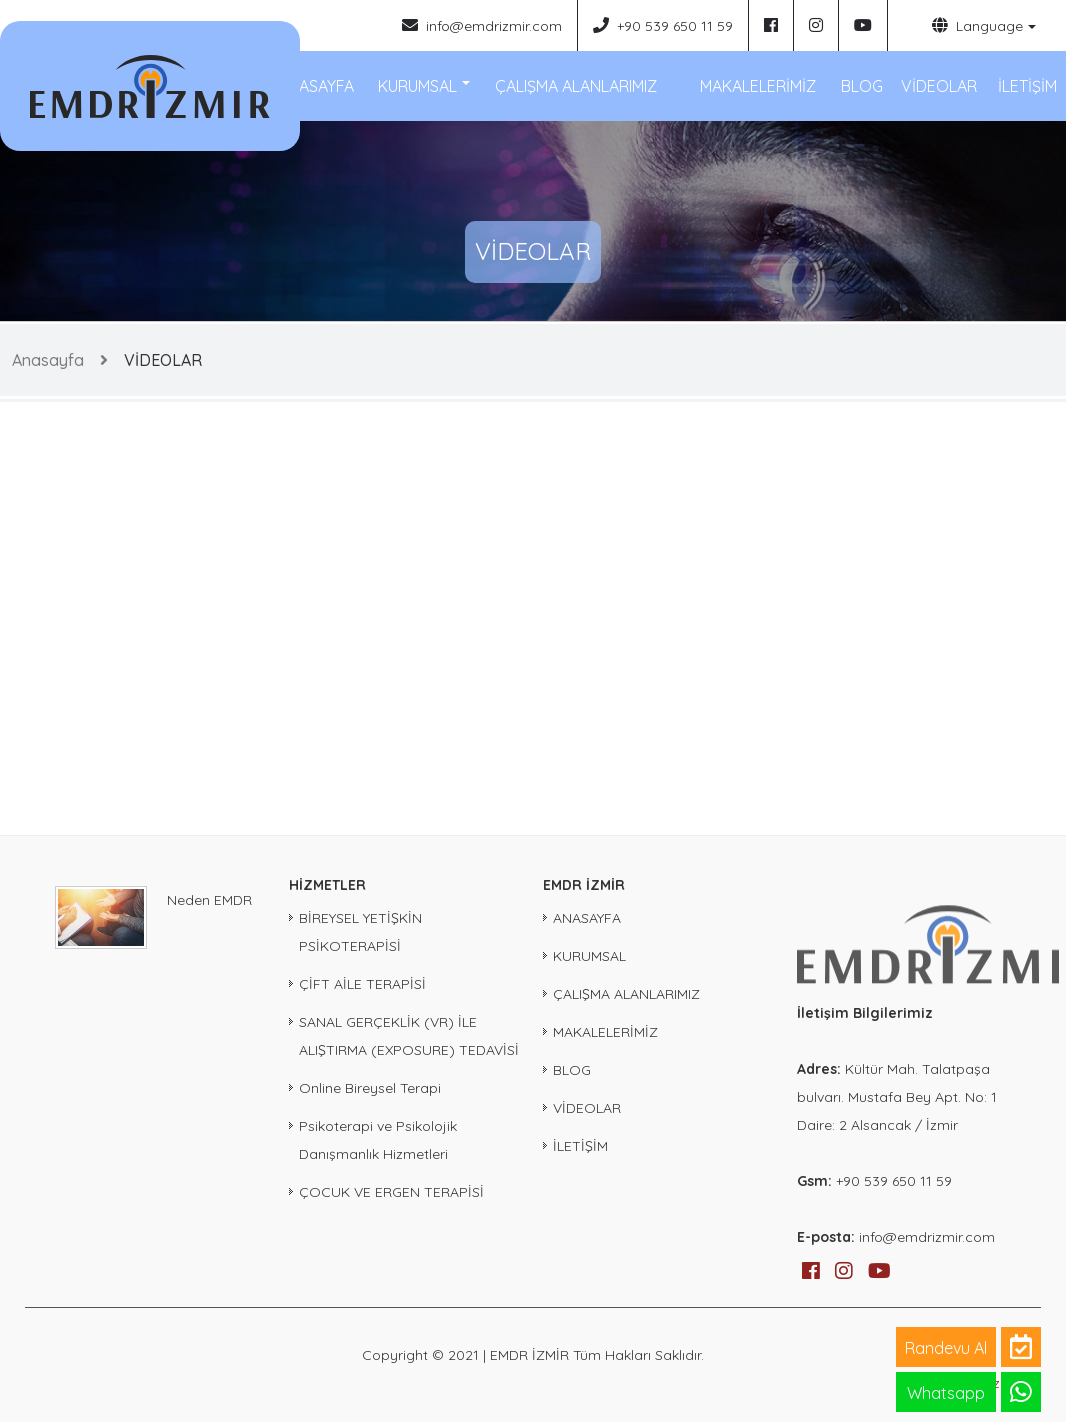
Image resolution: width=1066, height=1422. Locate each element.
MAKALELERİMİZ (758, 86)
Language (977, 25)
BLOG (862, 86)
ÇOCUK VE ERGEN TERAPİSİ (391, 1192)
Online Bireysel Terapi (370, 1088)
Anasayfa (48, 360)
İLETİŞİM (1027, 86)
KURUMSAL (417, 86)
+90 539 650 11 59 (663, 25)
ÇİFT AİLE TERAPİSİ (362, 984)
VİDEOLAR (939, 86)
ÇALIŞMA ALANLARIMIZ (576, 86)
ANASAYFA (316, 86)
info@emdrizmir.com (482, 25)
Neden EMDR (209, 900)
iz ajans (1015, 1383)
